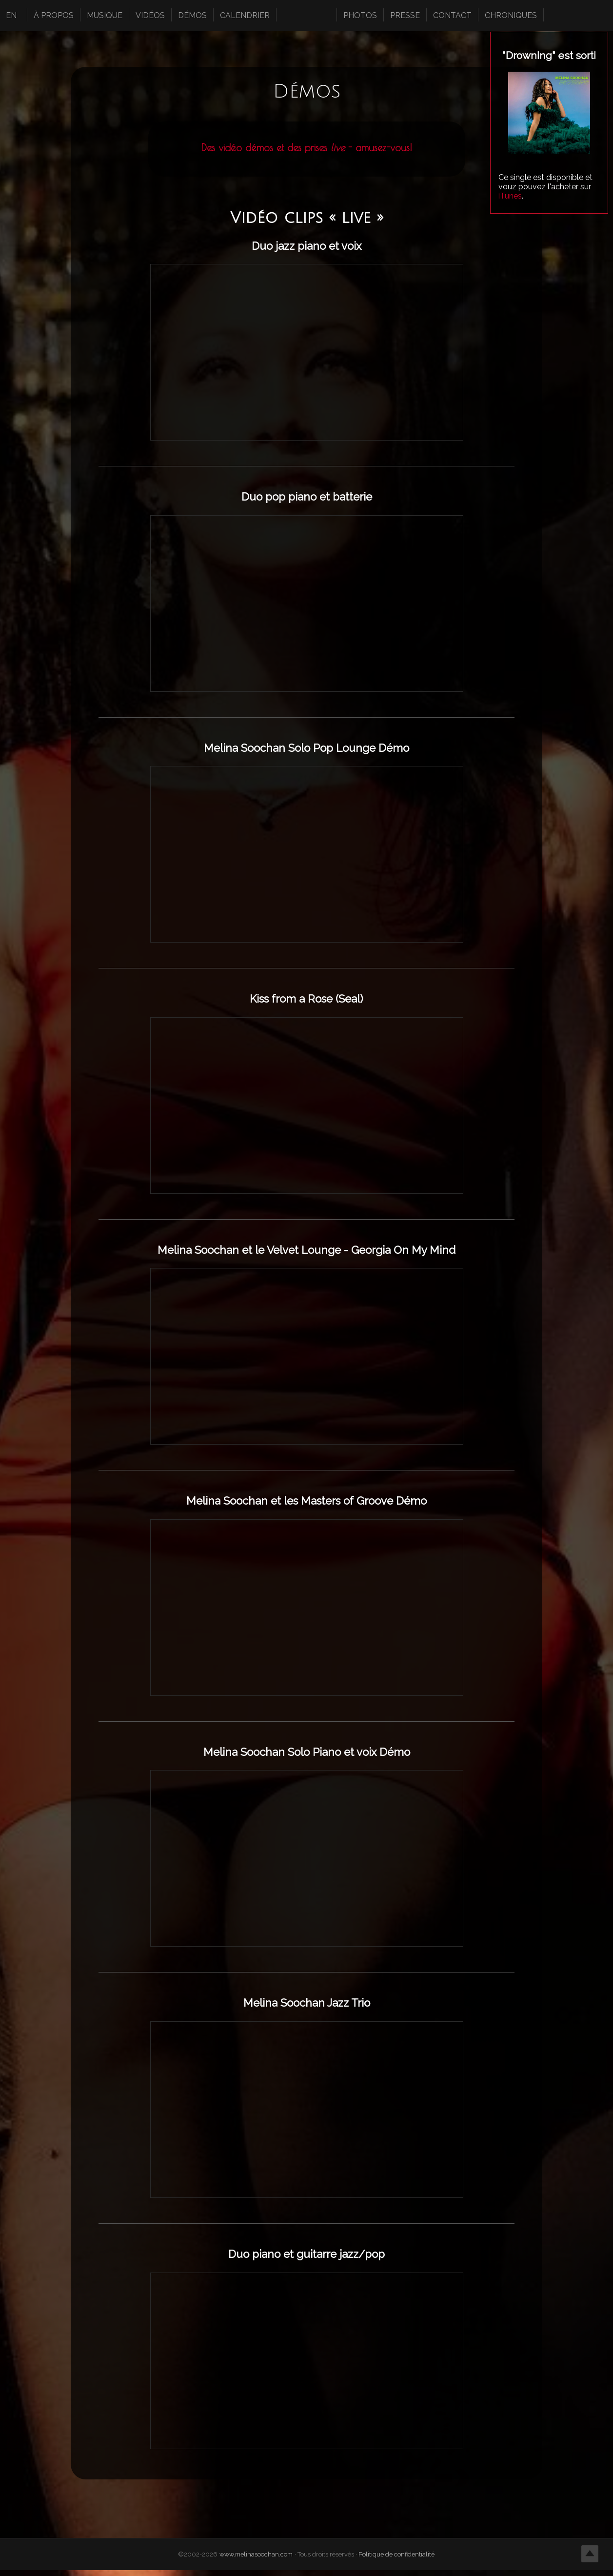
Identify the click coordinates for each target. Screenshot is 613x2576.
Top (589, 2552)
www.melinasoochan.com (256, 2560)
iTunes (510, 196)
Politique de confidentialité (397, 2560)
